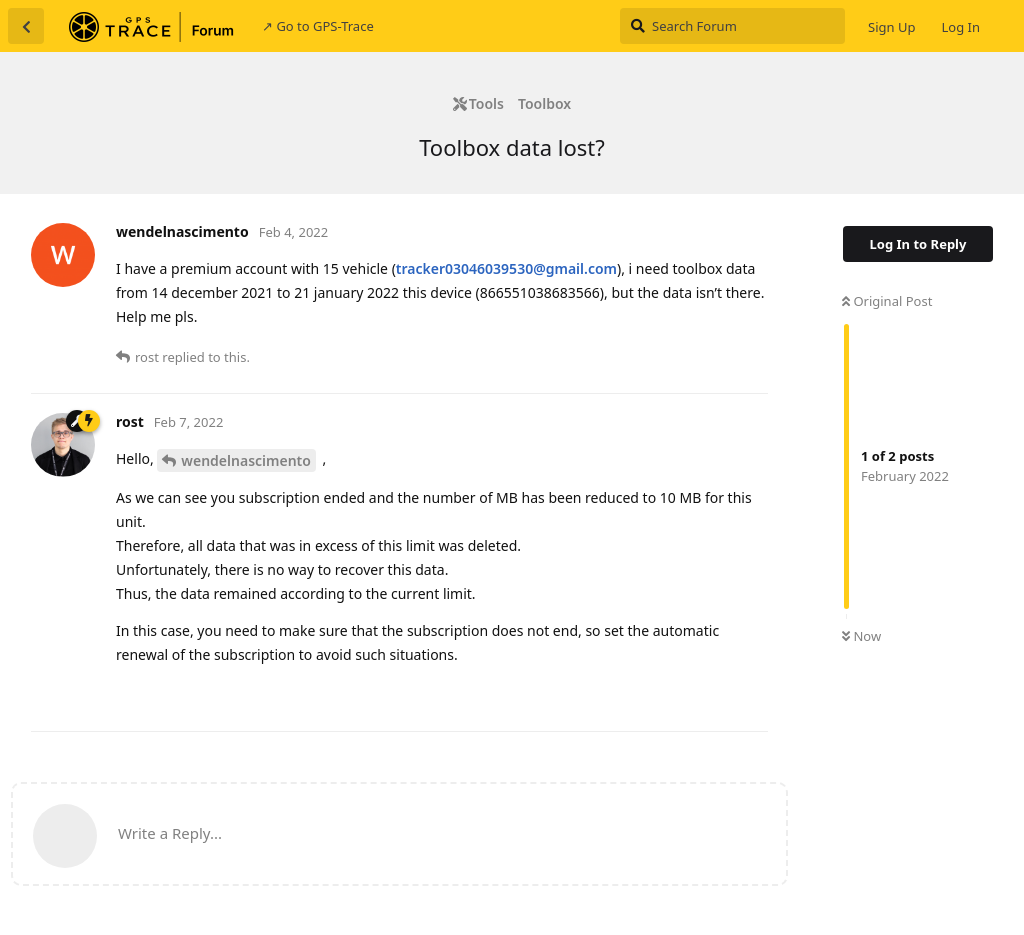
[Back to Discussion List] (26, 26)
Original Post (887, 301)
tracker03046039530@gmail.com (506, 268)
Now (861, 636)
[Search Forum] (732, 26)
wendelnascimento (246, 460)
